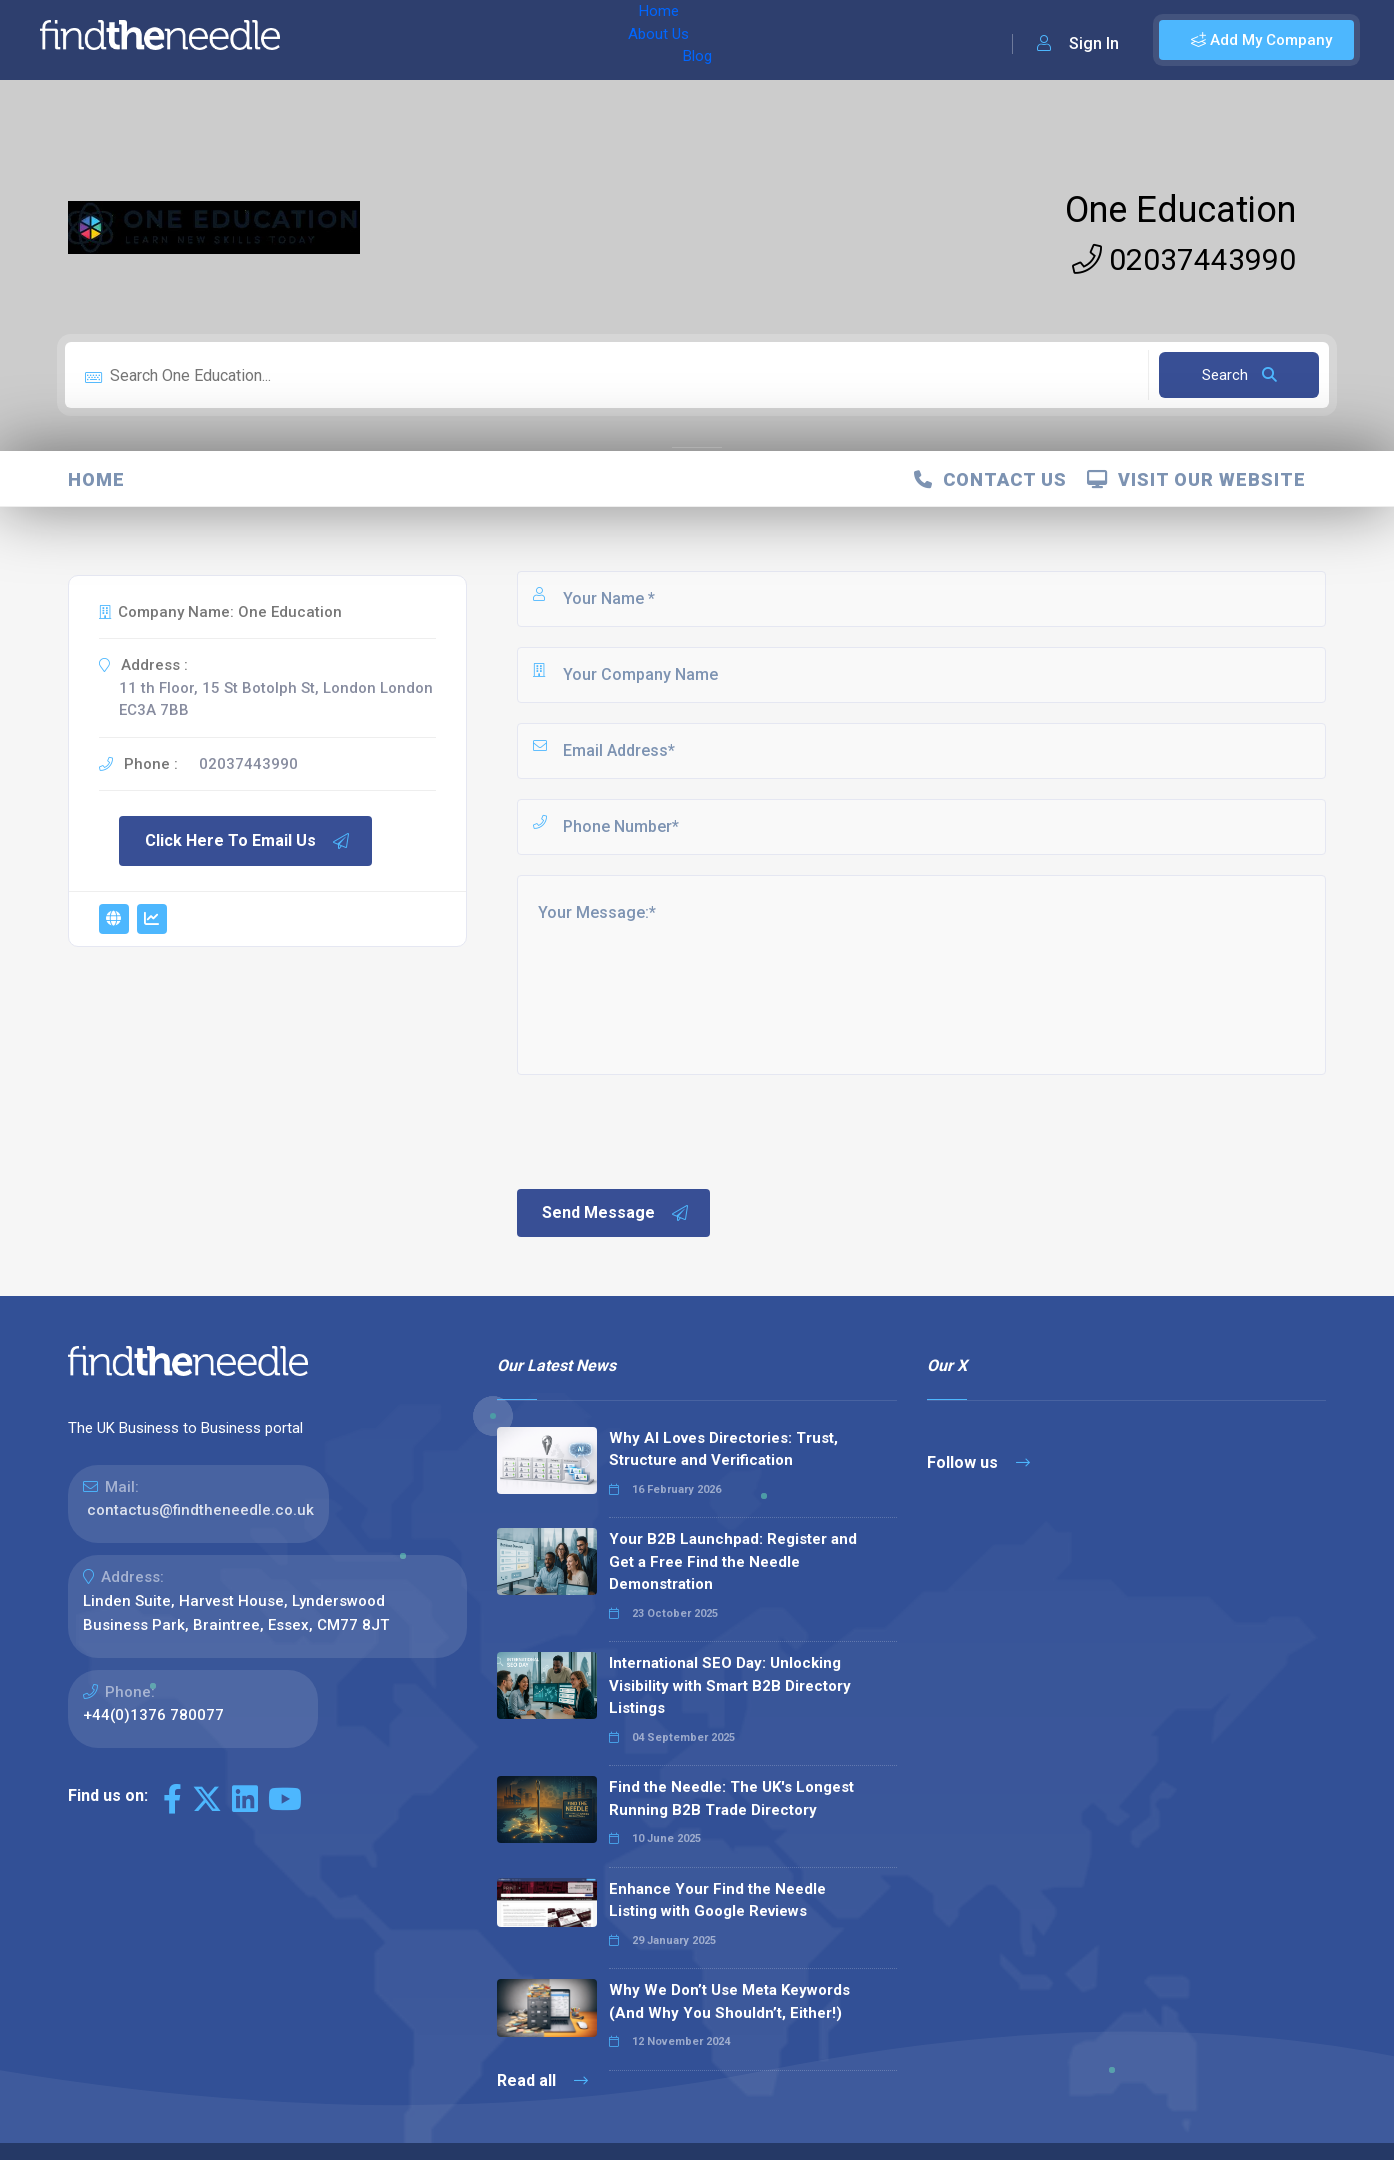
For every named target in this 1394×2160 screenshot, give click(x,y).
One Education (1180, 210)
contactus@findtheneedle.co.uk (200, 1510)
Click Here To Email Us (248, 841)
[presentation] (666, 1130)
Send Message (616, 1213)
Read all (542, 2080)
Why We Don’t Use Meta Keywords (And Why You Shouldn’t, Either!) (729, 2001)
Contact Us (990, 479)
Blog (499, 40)
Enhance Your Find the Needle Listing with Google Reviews (717, 1900)
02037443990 (1184, 259)
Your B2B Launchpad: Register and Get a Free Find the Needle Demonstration (733, 1561)
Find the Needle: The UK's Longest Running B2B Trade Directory (731, 1798)
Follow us (978, 1462)
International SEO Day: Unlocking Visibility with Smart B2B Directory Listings (730, 1685)
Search (1239, 375)
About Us (428, 40)
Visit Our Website (1196, 479)
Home (353, 40)
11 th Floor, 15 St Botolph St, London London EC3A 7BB (276, 699)
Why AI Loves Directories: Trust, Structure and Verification (723, 1449)
